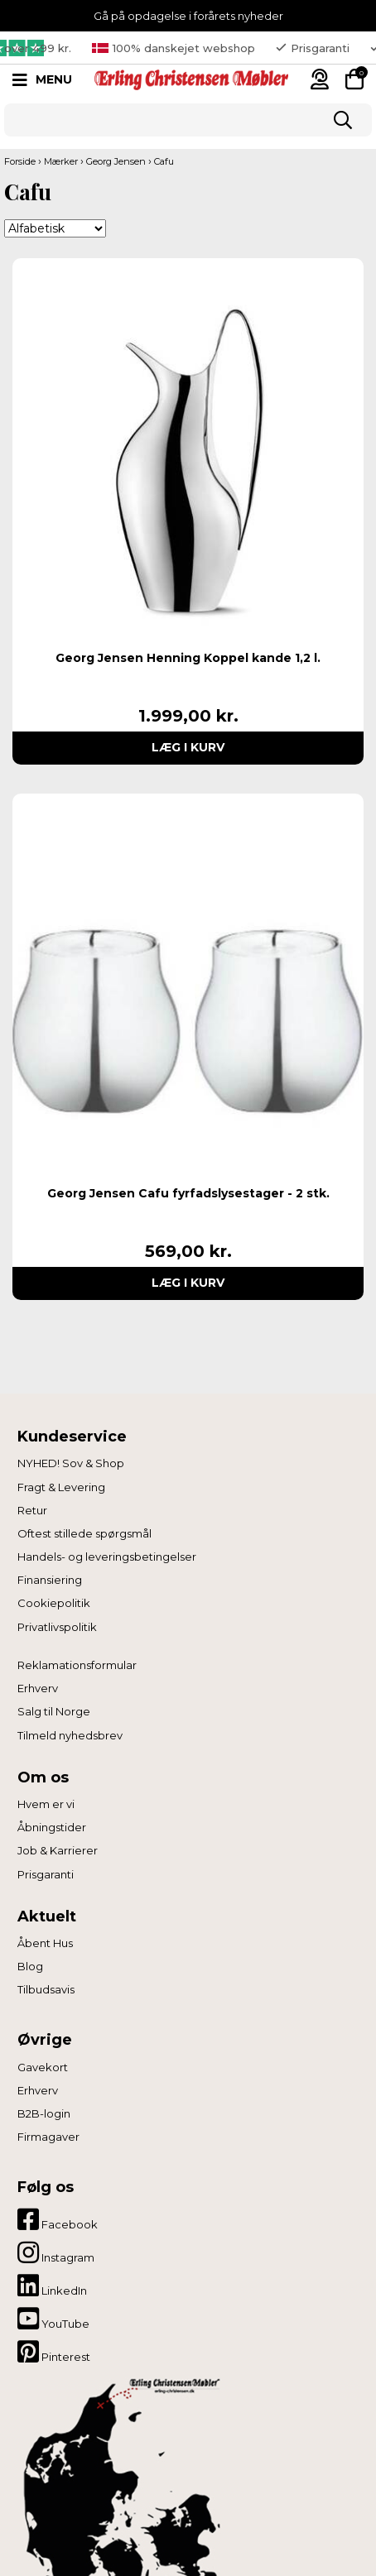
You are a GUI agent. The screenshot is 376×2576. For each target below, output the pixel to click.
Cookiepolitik (53, 1602)
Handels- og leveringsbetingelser (106, 1556)
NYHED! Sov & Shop (70, 1463)
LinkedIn (52, 2285)
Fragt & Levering (61, 1487)
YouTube (53, 2318)
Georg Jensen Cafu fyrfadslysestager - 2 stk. (188, 1193)
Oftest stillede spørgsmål (84, 1533)
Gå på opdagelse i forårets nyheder (188, 15)
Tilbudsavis (46, 1989)
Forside (20, 161)
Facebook (57, 2219)
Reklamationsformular (77, 1665)
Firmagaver (48, 2136)
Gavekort (42, 2067)
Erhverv (37, 1688)
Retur (32, 1510)
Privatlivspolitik (57, 1626)
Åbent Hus (45, 1943)
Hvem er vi (46, 1804)
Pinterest (53, 2351)
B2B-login (43, 2113)
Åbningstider (51, 1827)
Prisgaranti (45, 1874)
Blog (30, 1966)
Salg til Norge (53, 1711)
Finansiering (49, 1579)
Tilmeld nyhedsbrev (70, 1735)
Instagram (55, 2252)
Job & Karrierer (57, 1850)
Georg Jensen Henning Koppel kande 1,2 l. (188, 657)
